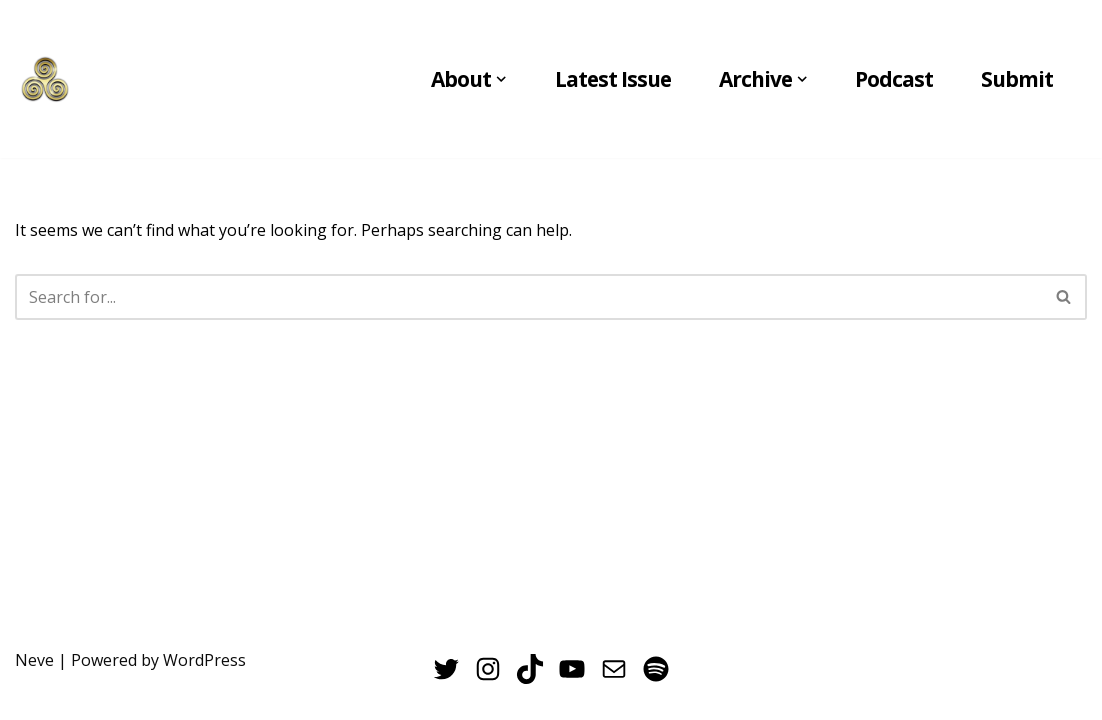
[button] (501, 79)
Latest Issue (613, 79)
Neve (34, 660)
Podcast (894, 79)
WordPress (204, 660)
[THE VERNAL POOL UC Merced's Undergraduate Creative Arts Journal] (45, 79)
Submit (1017, 79)
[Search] (528, 297)
